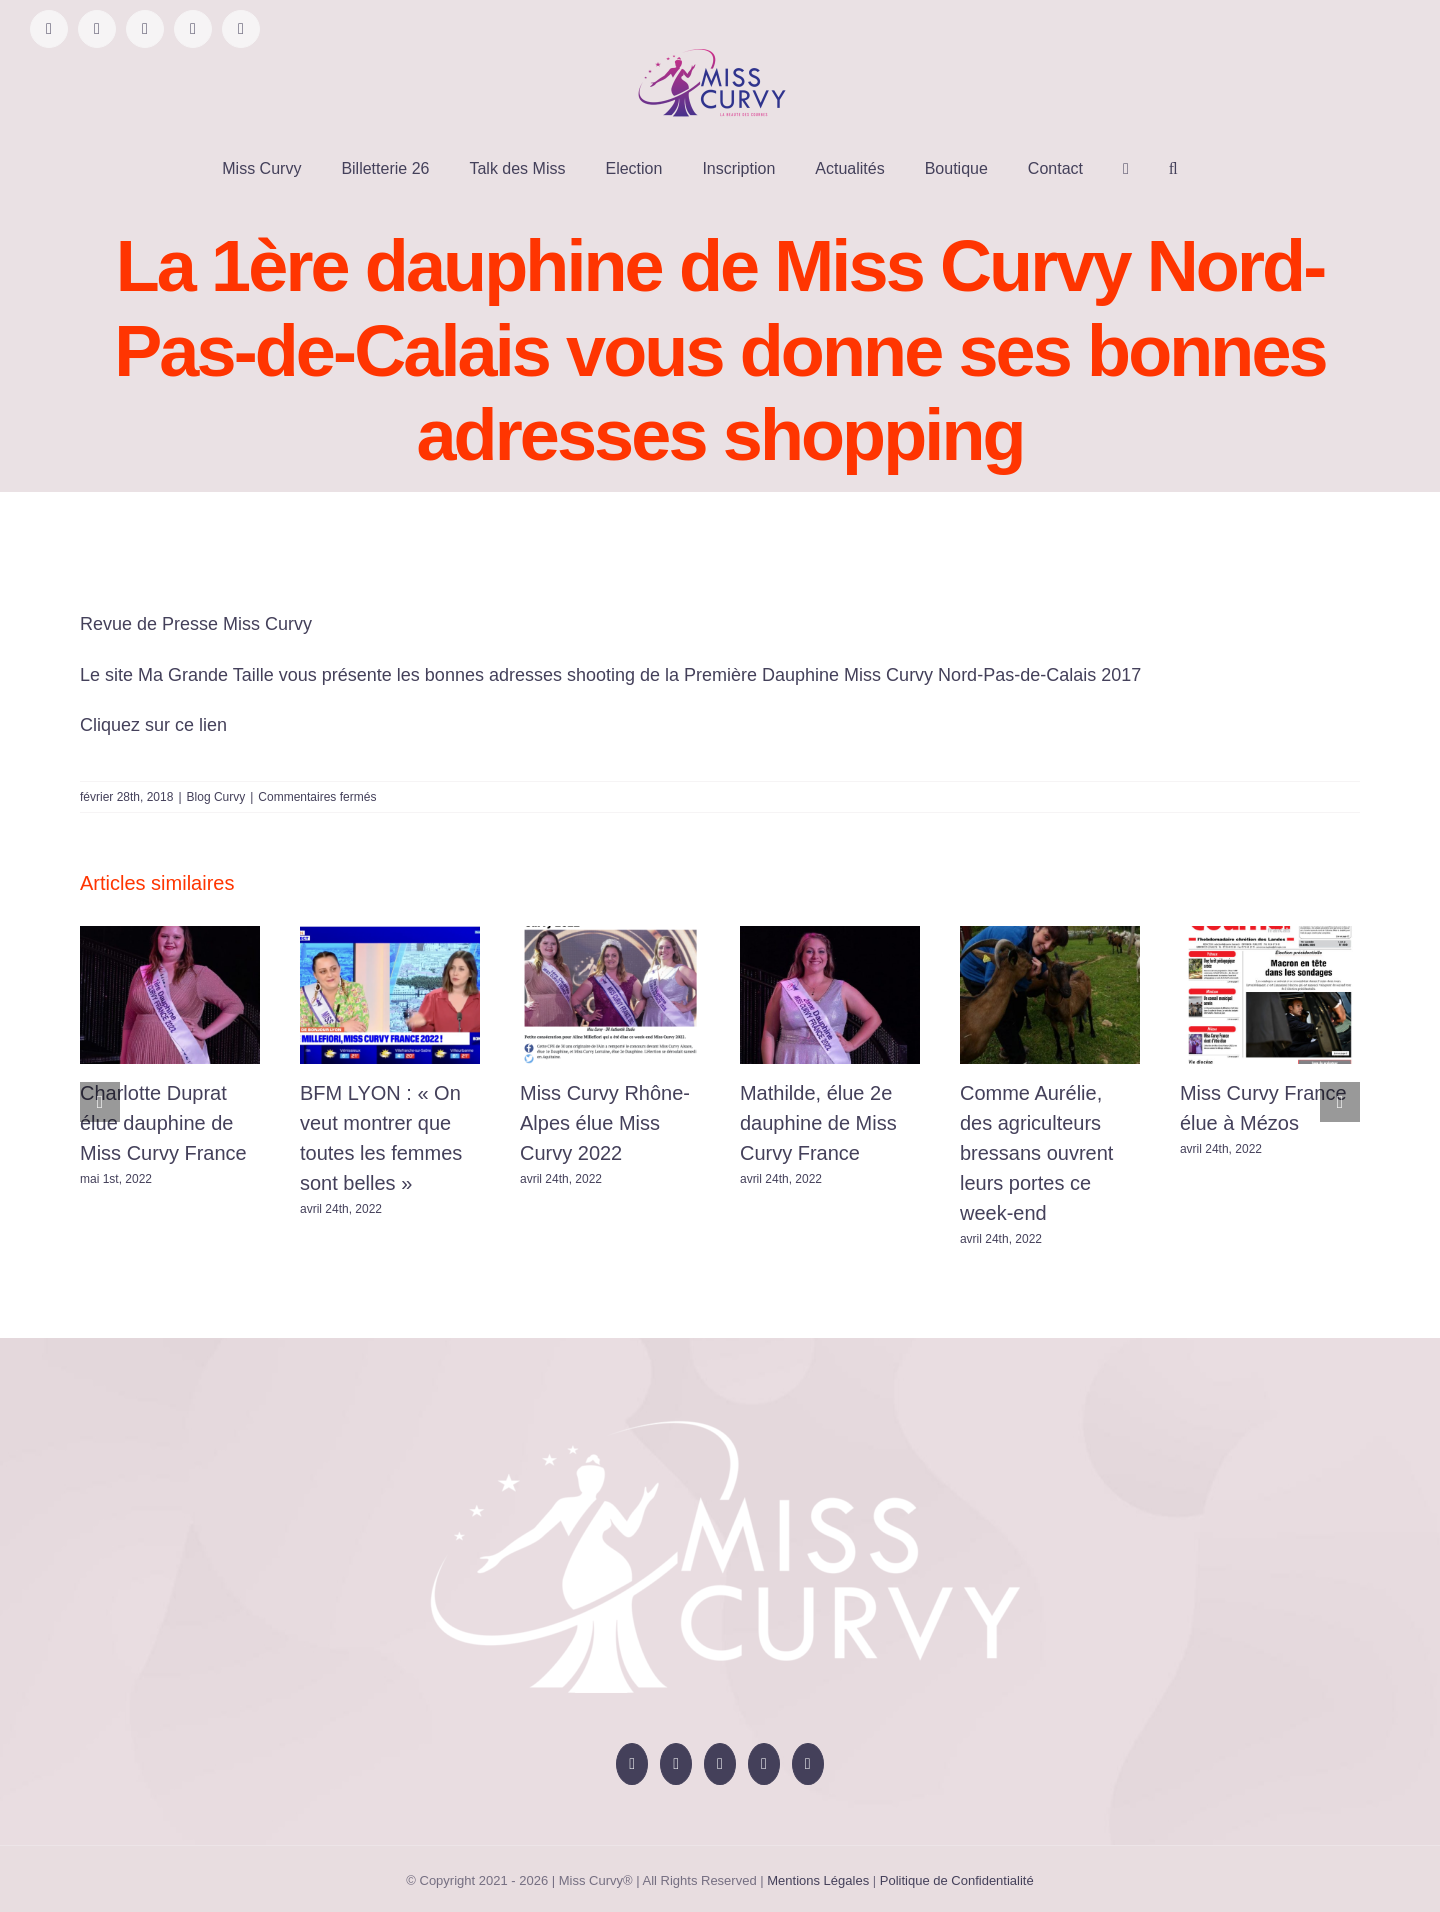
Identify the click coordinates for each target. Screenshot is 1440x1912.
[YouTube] (676, 1764)
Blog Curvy (216, 797)
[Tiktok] (764, 1764)
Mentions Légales (818, 1880)
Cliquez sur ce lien (156, 725)
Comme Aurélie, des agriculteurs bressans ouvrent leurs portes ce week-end (1036, 1153)
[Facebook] (632, 1764)
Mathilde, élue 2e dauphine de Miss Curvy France (818, 1123)
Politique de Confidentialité (957, 1880)
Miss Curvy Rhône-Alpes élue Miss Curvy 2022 (605, 1123)
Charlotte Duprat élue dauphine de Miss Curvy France (163, 1123)
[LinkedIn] (808, 1764)
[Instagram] (720, 1764)
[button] (1173, 169)
